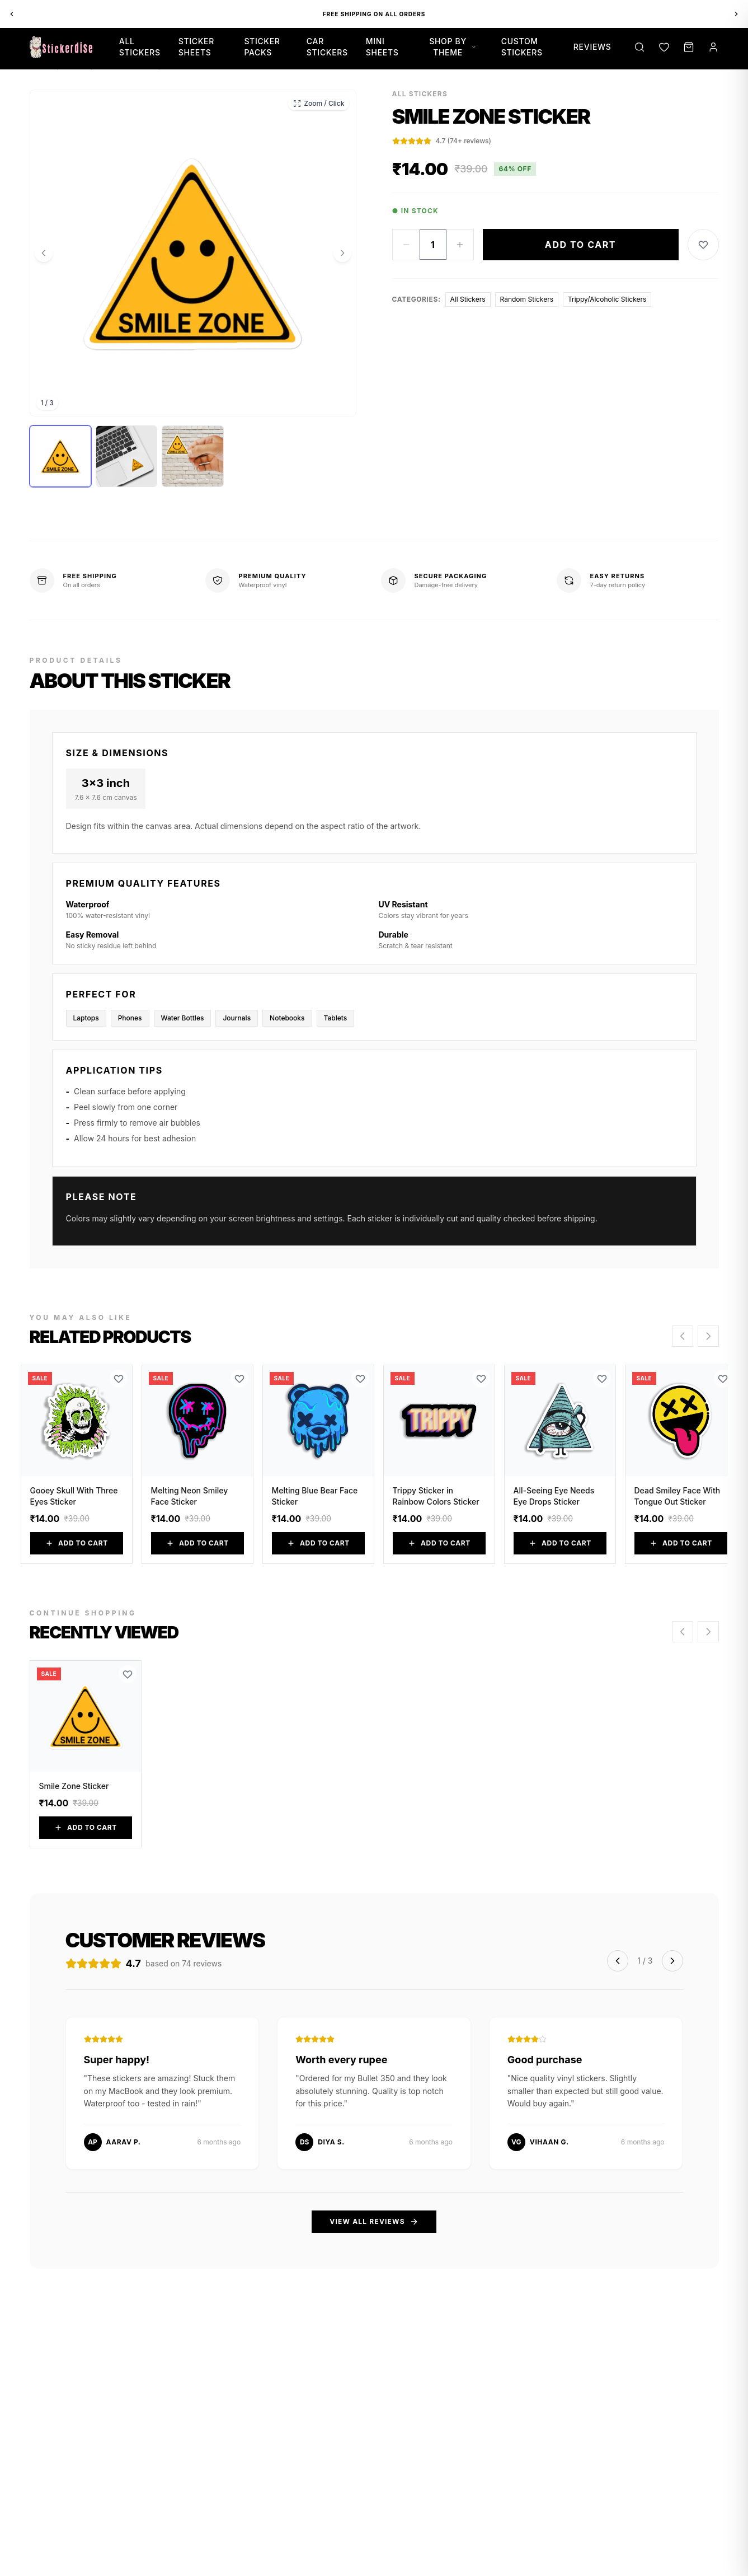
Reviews (592, 46)
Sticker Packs (262, 46)
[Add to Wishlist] (703, 244)
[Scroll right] (708, 1336)
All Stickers (140, 46)
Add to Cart (580, 244)
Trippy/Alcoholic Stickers (607, 299)
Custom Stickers (522, 46)
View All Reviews (374, 2221)
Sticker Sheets (196, 46)
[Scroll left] (682, 1336)
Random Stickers (526, 299)
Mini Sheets (382, 46)
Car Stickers (327, 46)
